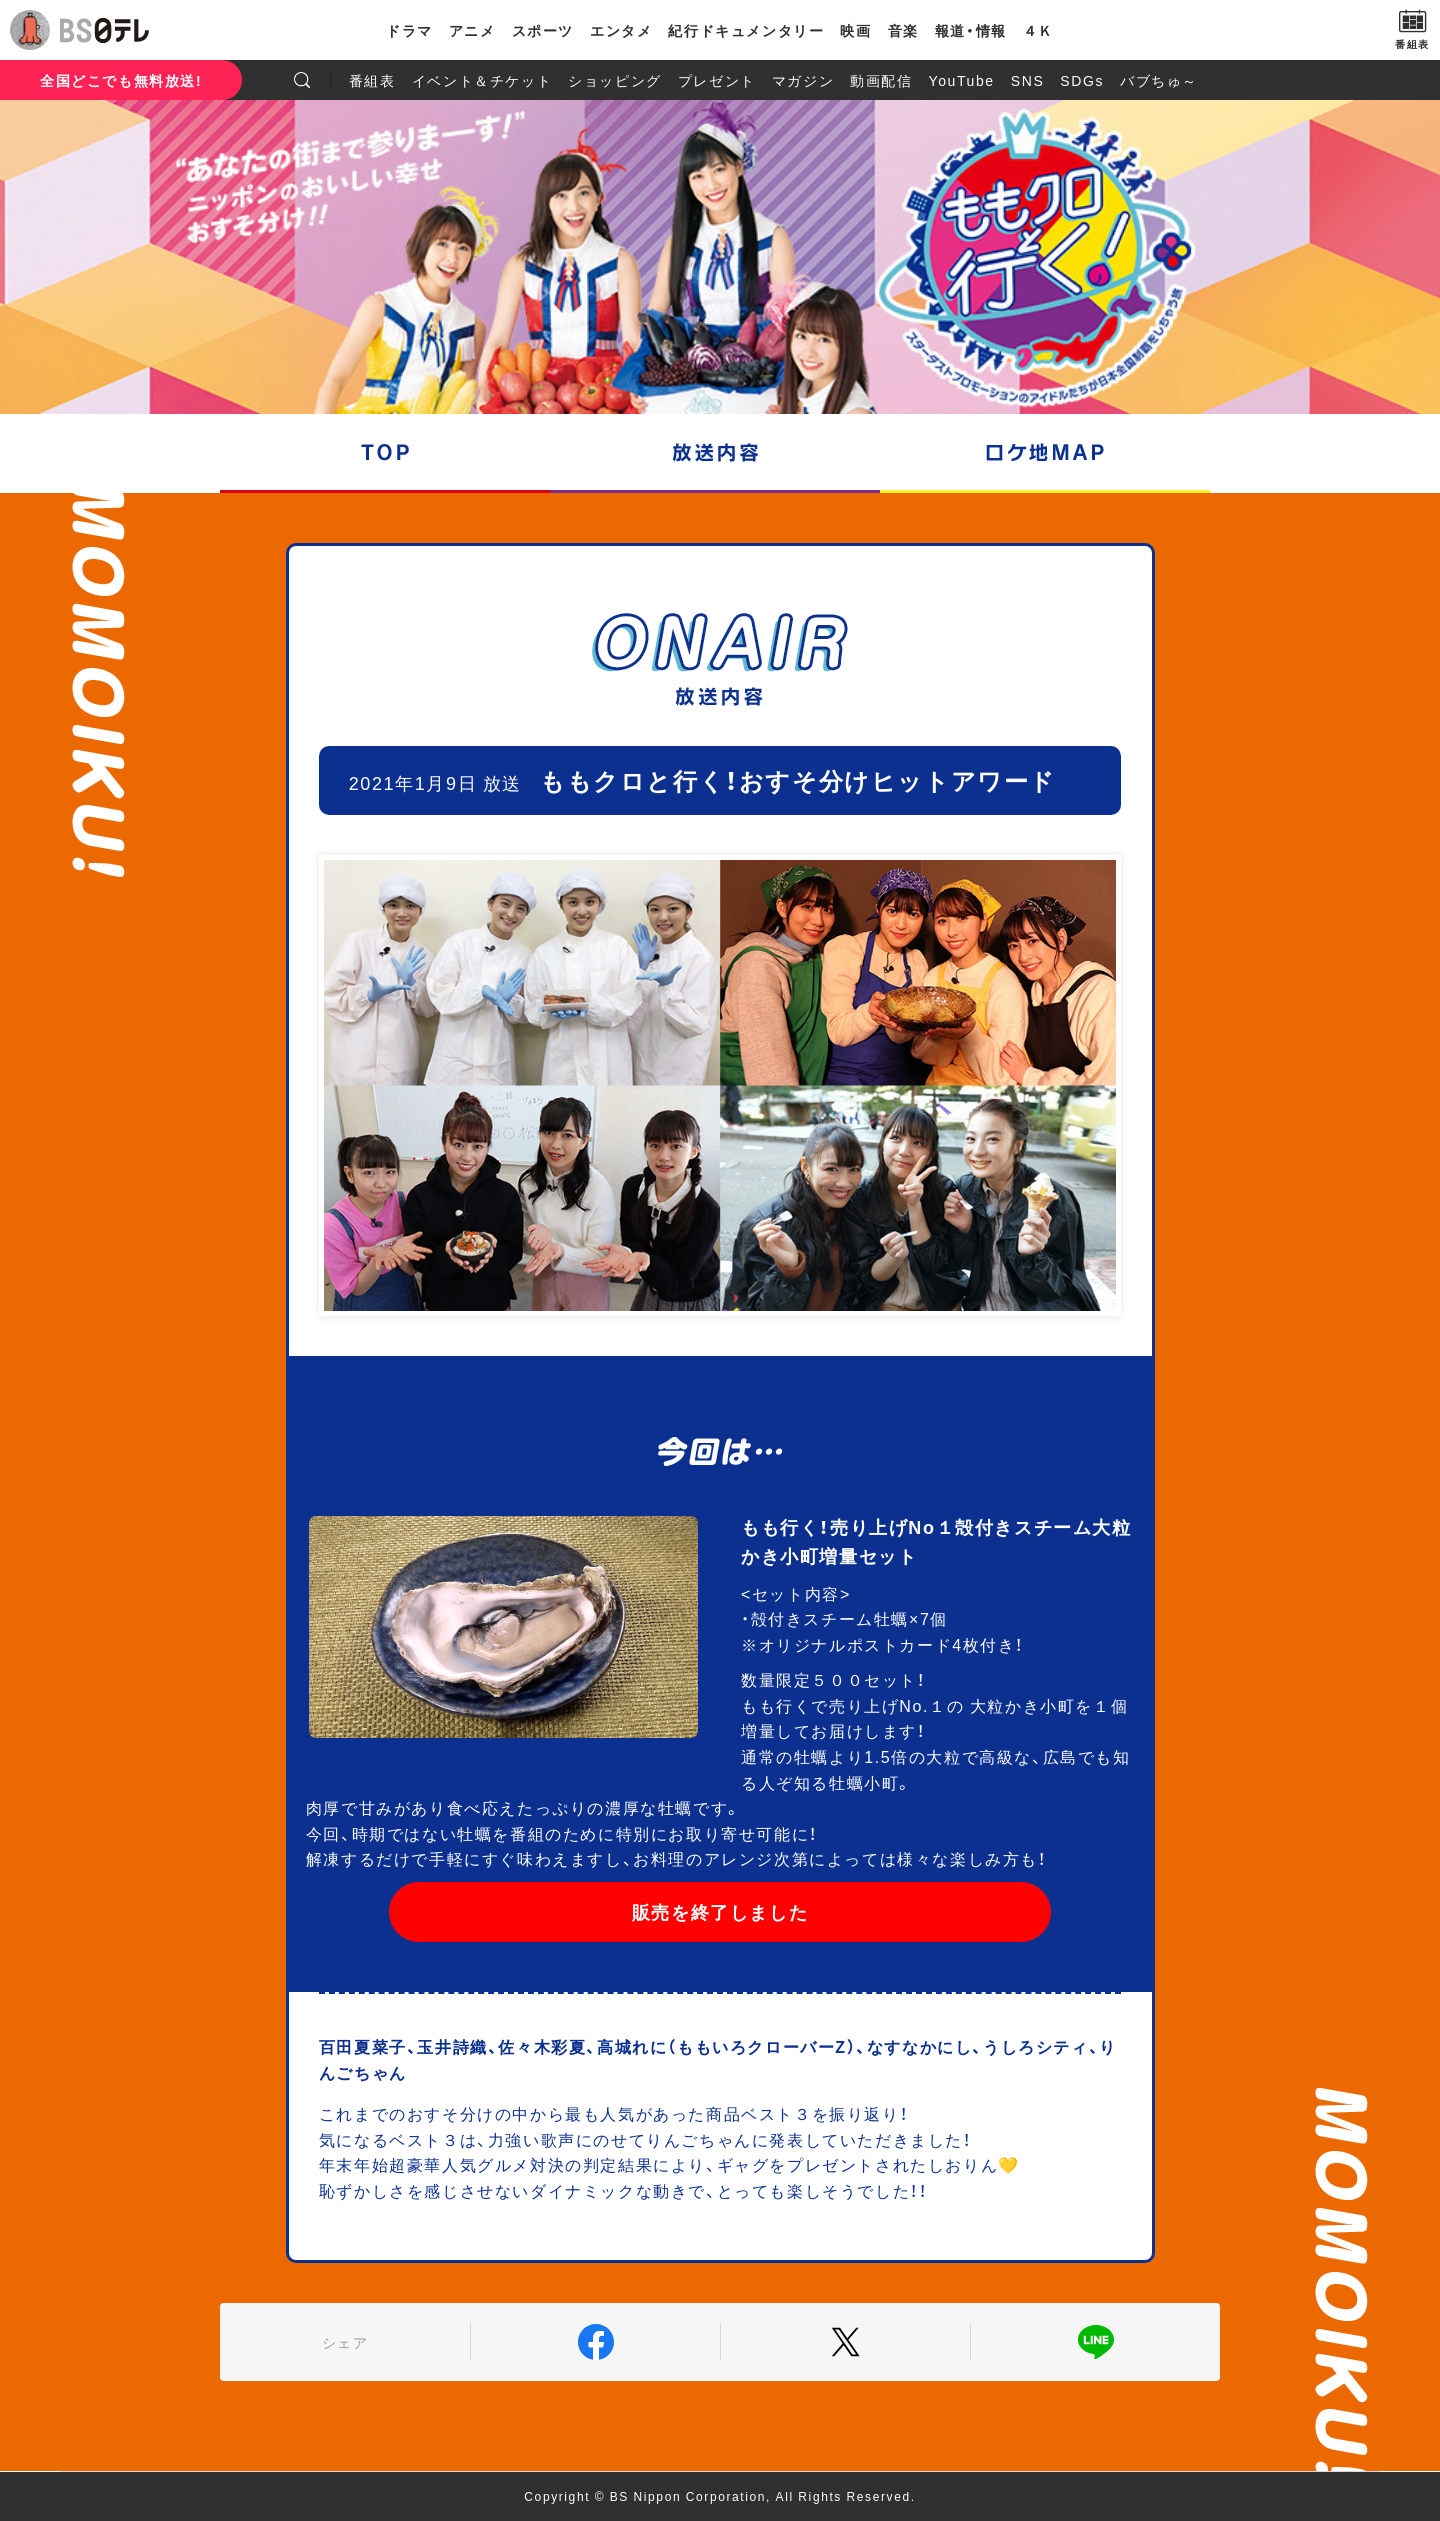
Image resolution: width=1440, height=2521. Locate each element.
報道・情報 (971, 30)
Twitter (845, 2342)
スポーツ (543, 30)
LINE (1095, 2342)
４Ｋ (1038, 30)
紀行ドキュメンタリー (746, 30)
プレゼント (717, 80)
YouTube (962, 80)
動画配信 (881, 80)
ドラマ (409, 30)
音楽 (903, 30)
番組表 (372, 80)
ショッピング (615, 80)
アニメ (472, 30)
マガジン (803, 80)
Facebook (595, 2342)
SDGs (1082, 80)
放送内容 (715, 452)
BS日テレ (105, 30)
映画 (855, 30)
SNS (1028, 80)
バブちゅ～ (1159, 80)
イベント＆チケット (482, 80)
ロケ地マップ (1045, 452)
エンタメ (621, 30)
